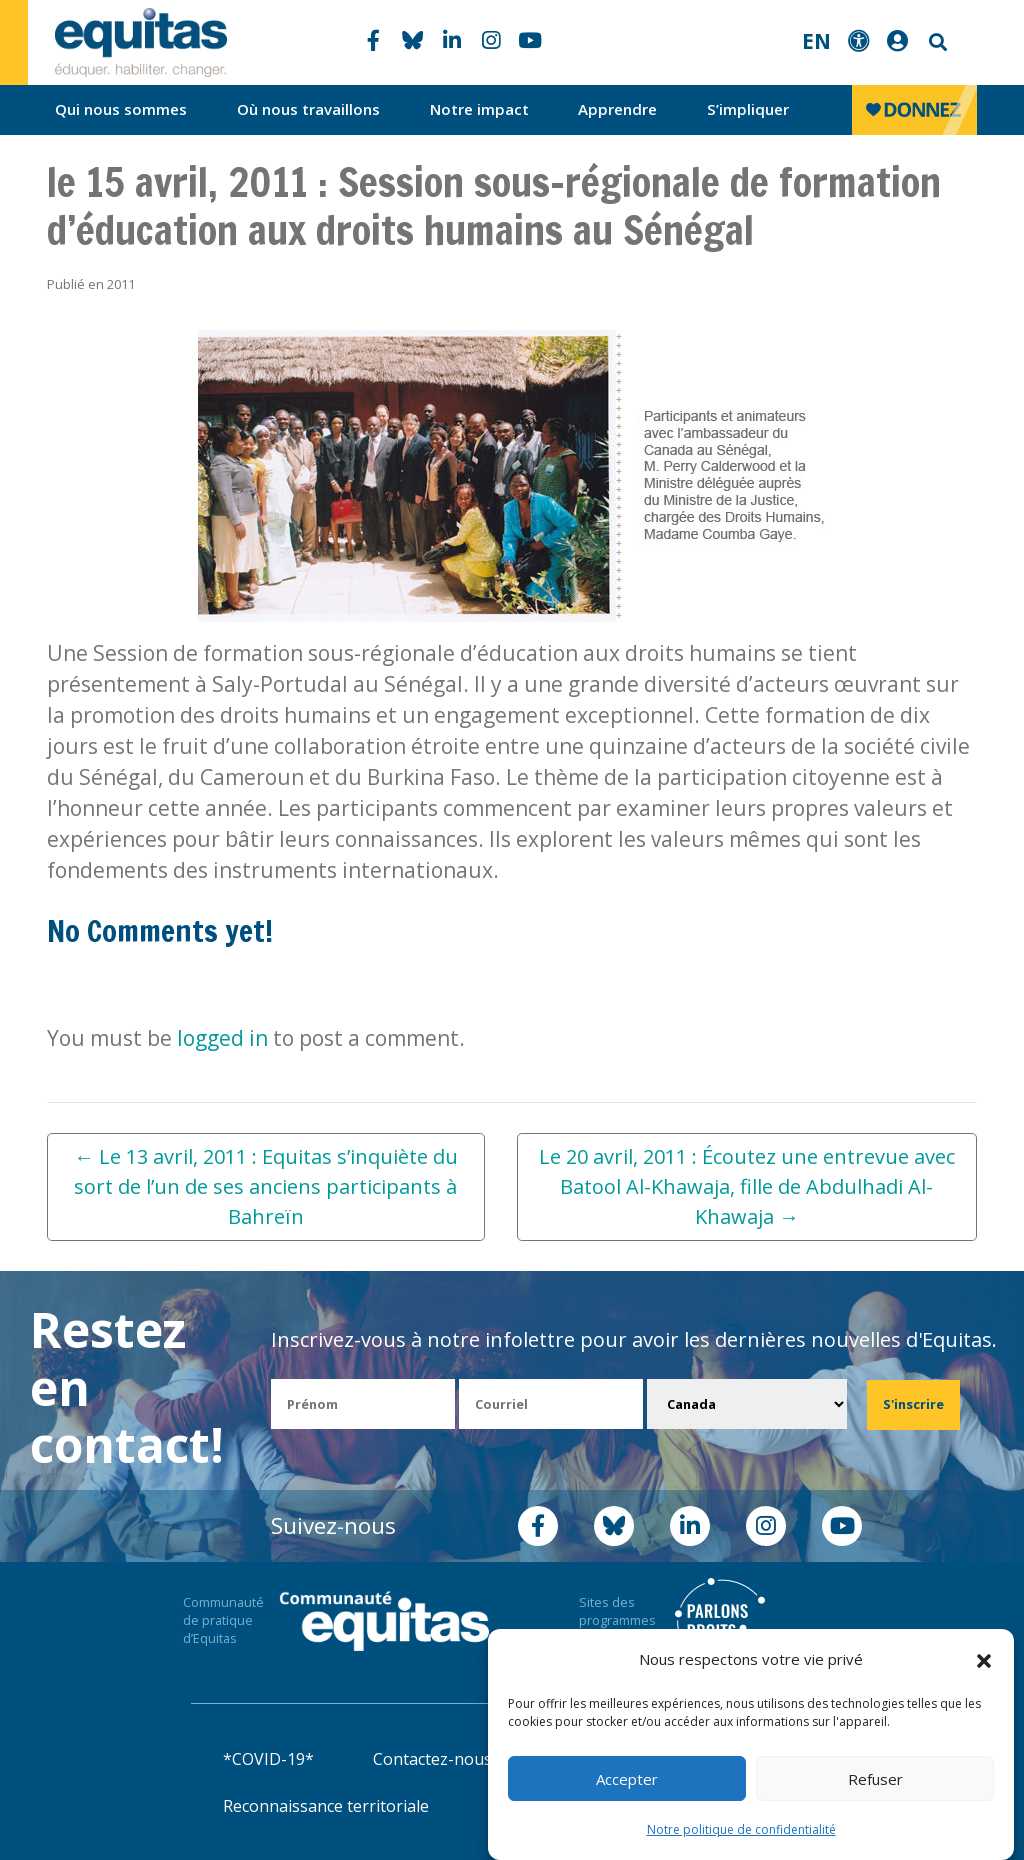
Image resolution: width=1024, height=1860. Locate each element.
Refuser (875, 1779)
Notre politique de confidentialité (741, 1829)
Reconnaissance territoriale (326, 1806)
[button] (984, 1660)
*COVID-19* (268, 1759)
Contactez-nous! (434, 1759)
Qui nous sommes (121, 109)
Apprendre (617, 109)
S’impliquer (748, 109)
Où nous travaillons (308, 109)
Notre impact (479, 109)
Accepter (627, 1779)
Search (936, 42)
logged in (222, 1038)
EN (816, 41)
